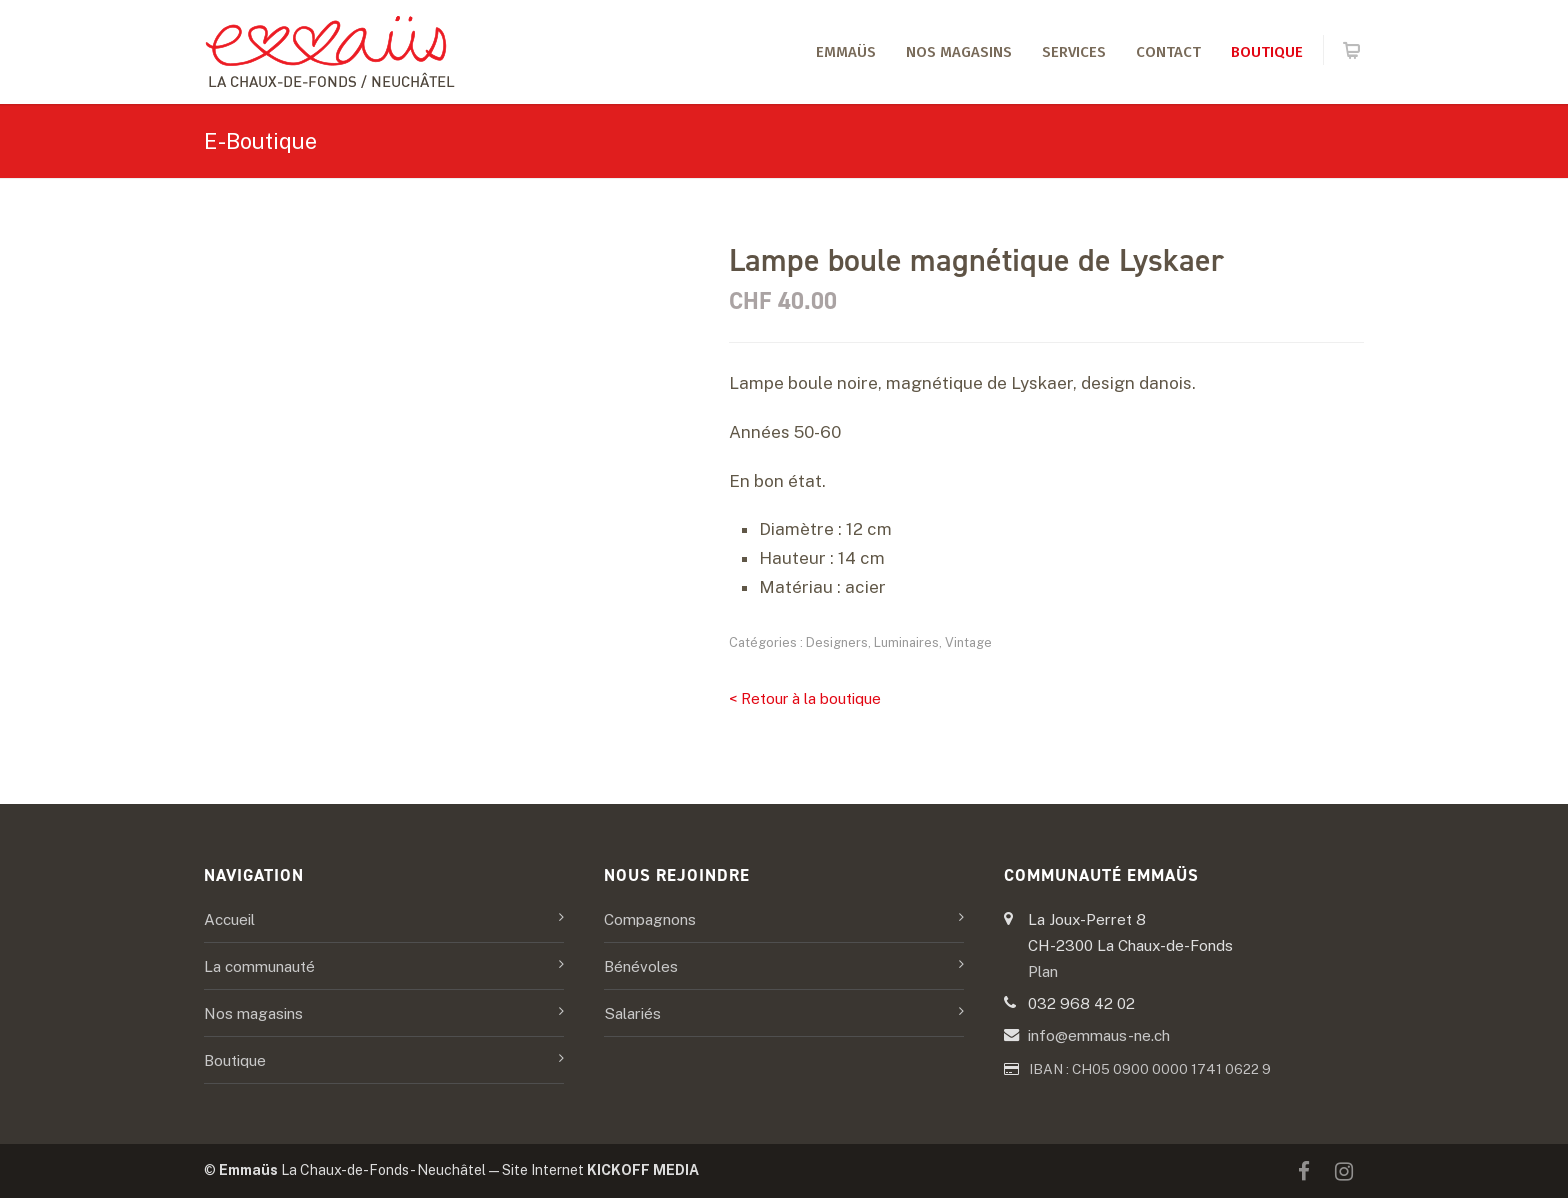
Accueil (229, 919)
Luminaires (906, 642)
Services (1074, 52)
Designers (837, 642)
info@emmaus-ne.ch (1099, 1035)
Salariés (632, 1013)
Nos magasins (959, 52)
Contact (1168, 52)
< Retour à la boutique (805, 698)
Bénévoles (641, 966)
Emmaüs (846, 52)
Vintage (968, 642)
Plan (1043, 971)
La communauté (259, 966)
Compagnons (650, 919)
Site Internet (600, 1170)
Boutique (1267, 52)
